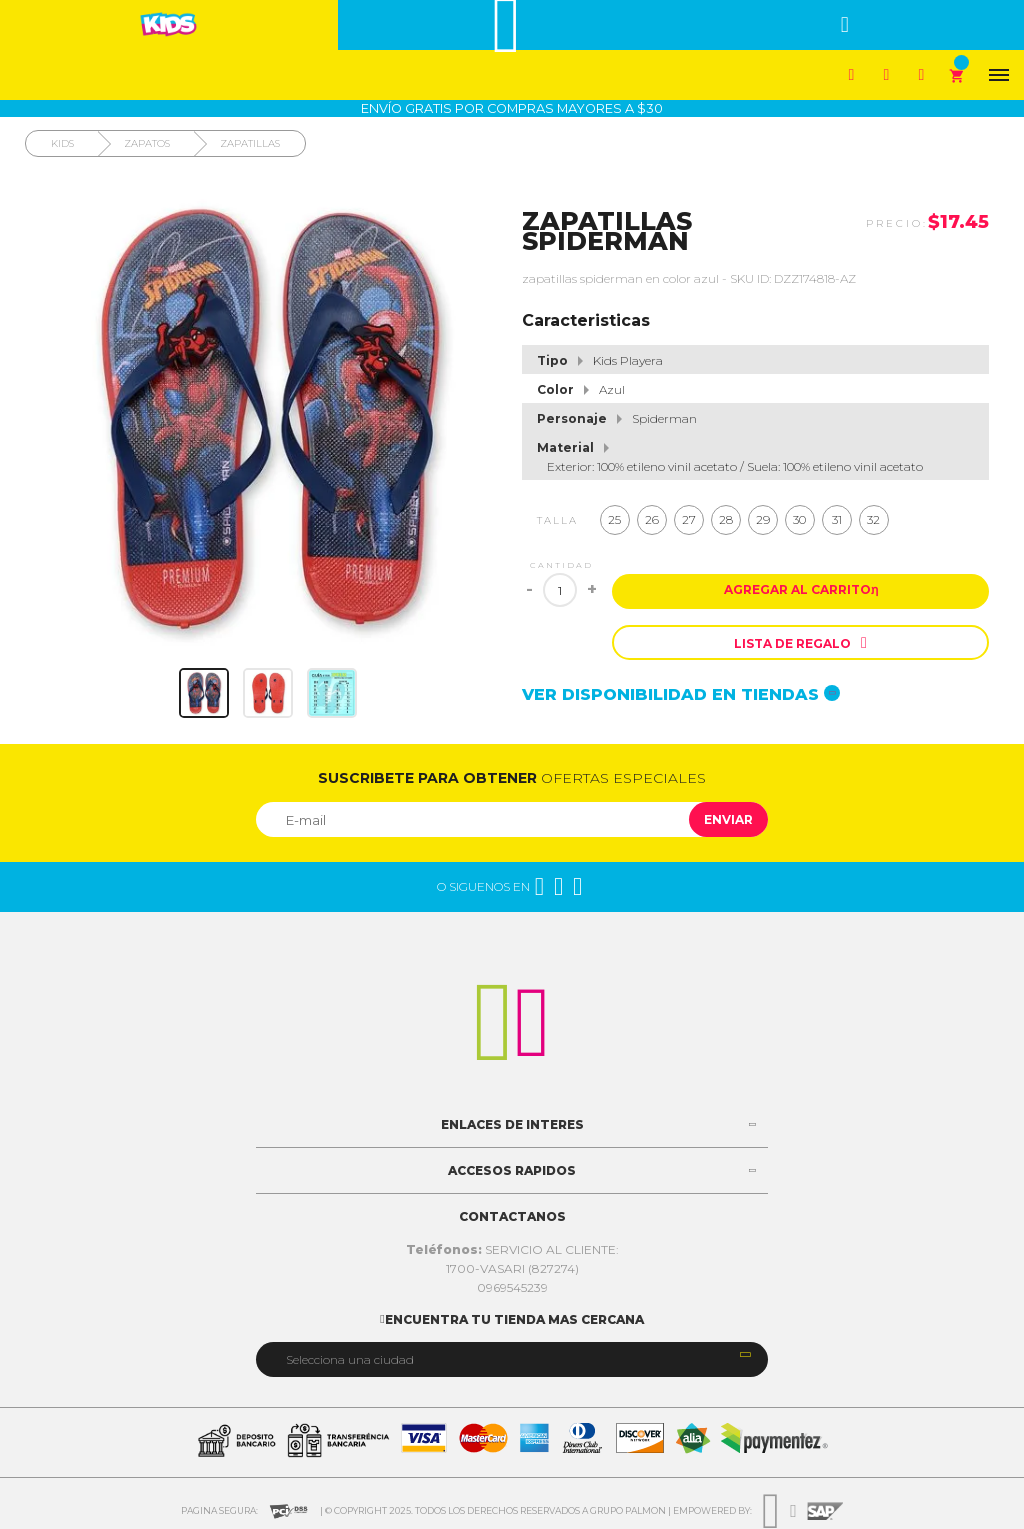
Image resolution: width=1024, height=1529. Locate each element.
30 (799, 519)
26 (652, 519)
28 (726, 519)
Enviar (728, 819)
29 (763, 519)
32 (873, 519)
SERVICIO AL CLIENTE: (512, 1249)
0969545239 (512, 1287)
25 (614, 519)
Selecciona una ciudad (350, 1359)
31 (837, 519)
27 (689, 519)
